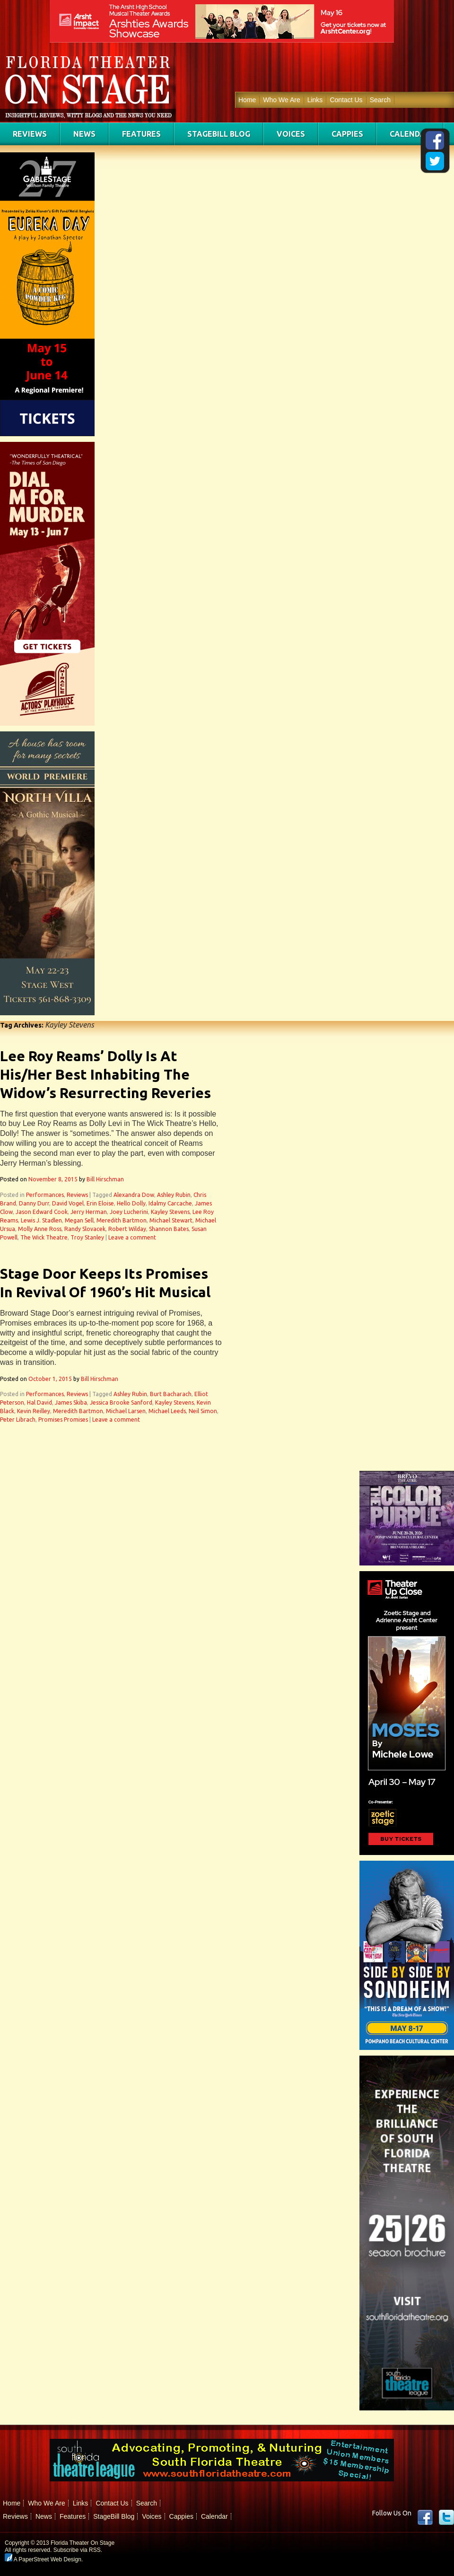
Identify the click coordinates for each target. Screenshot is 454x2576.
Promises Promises (63, 1419)
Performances (45, 1195)
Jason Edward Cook (42, 1212)
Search (380, 100)
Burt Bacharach (171, 1394)
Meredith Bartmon (121, 1220)
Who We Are (281, 100)
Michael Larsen (126, 1411)
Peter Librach (17, 1419)
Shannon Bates (169, 1229)
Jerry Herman (88, 1212)
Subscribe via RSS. (77, 2550)
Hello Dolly (131, 1203)
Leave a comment (132, 1237)
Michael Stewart (170, 1220)
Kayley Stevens (170, 1212)
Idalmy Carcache (170, 1203)
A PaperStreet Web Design (43, 2559)
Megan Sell (79, 1220)
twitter (446, 2517)
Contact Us (346, 100)
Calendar (410, 134)
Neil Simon (203, 1411)
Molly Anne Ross (39, 1229)
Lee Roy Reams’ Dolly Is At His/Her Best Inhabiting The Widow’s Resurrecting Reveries (105, 1074)
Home (247, 100)
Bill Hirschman (105, 1179)
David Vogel (68, 1203)
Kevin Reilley (33, 1411)
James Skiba (71, 1402)
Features (141, 134)
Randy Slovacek (84, 1229)
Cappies (347, 134)
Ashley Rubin (174, 1195)
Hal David (39, 1402)
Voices (291, 134)
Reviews (30, 134)
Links (315, 100)
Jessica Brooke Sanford (121, 1402)
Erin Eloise (100, 1203)
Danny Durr (34, 1203)
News (84, 134)
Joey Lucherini (129, 1212)
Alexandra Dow (134, 1195)
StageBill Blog (218, 134)
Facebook (425, 2517)
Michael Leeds (167, 1411)
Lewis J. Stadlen (41, 1220)
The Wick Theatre (44, 1237)
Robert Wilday (127, 1229)
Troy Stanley (87, 1237)
